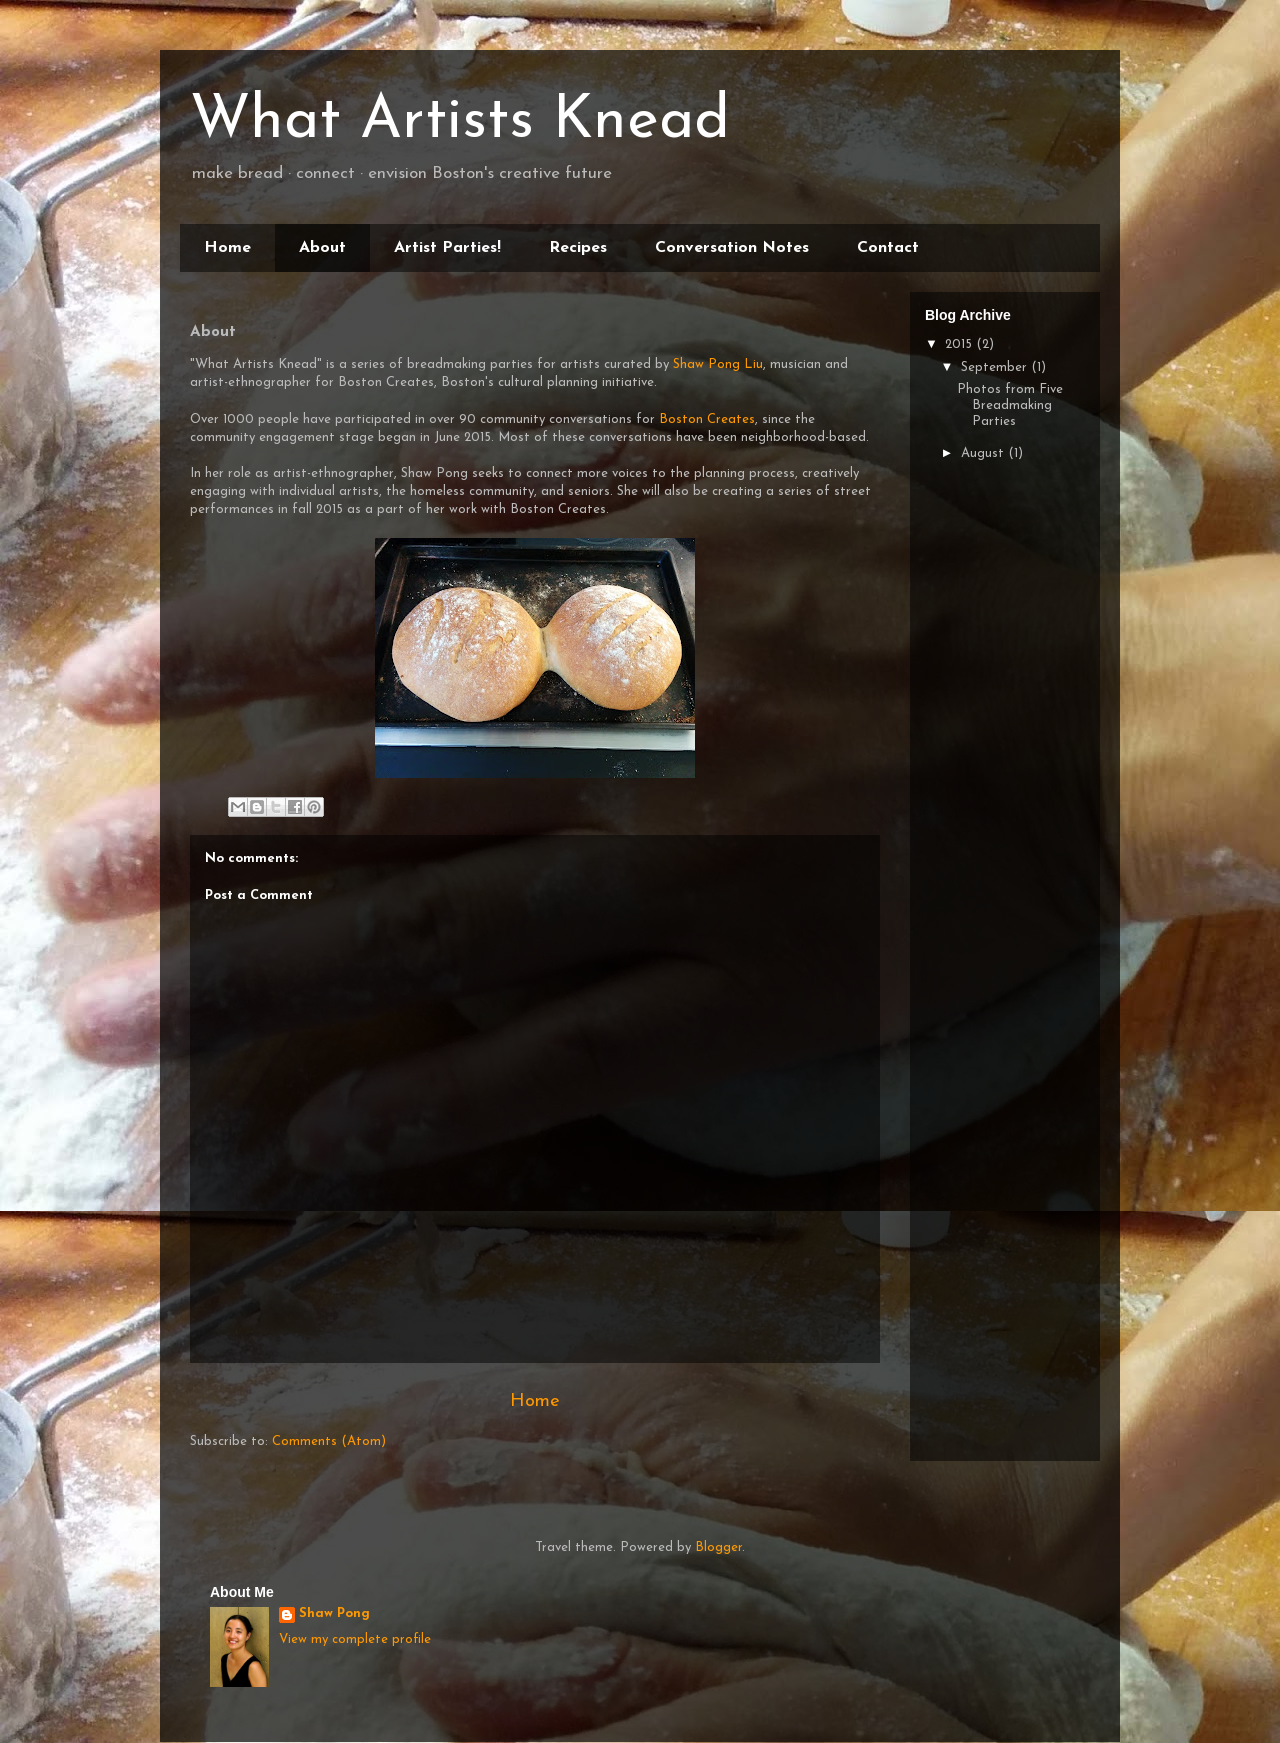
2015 (960, 344)
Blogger (718, 1547)
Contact (888, 248)
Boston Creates (707, 419)
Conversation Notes (732, 248)
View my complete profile (355, 1639)
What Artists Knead (460, 122)
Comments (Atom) (329, 1441)
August (984, 453)
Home (227, 248)
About (322, 248)
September (996, 367)
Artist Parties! (447, 248)
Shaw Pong (334, 1613)
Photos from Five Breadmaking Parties (1010, 405)
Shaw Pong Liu (718, 364)
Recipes (578, 248)
